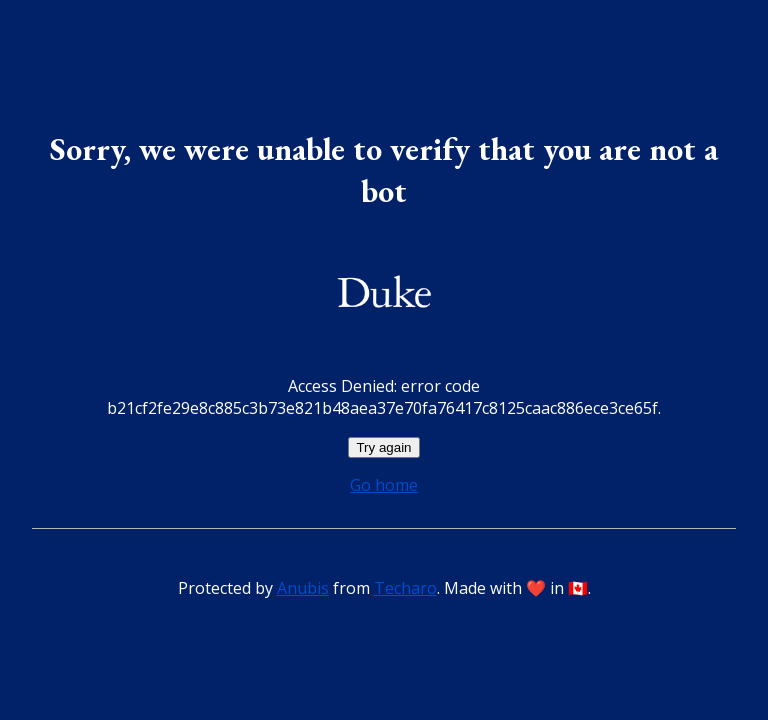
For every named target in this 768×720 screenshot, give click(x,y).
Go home (384, 485)
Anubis (303, 588)
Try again (383, 447)
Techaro (405, 588)
